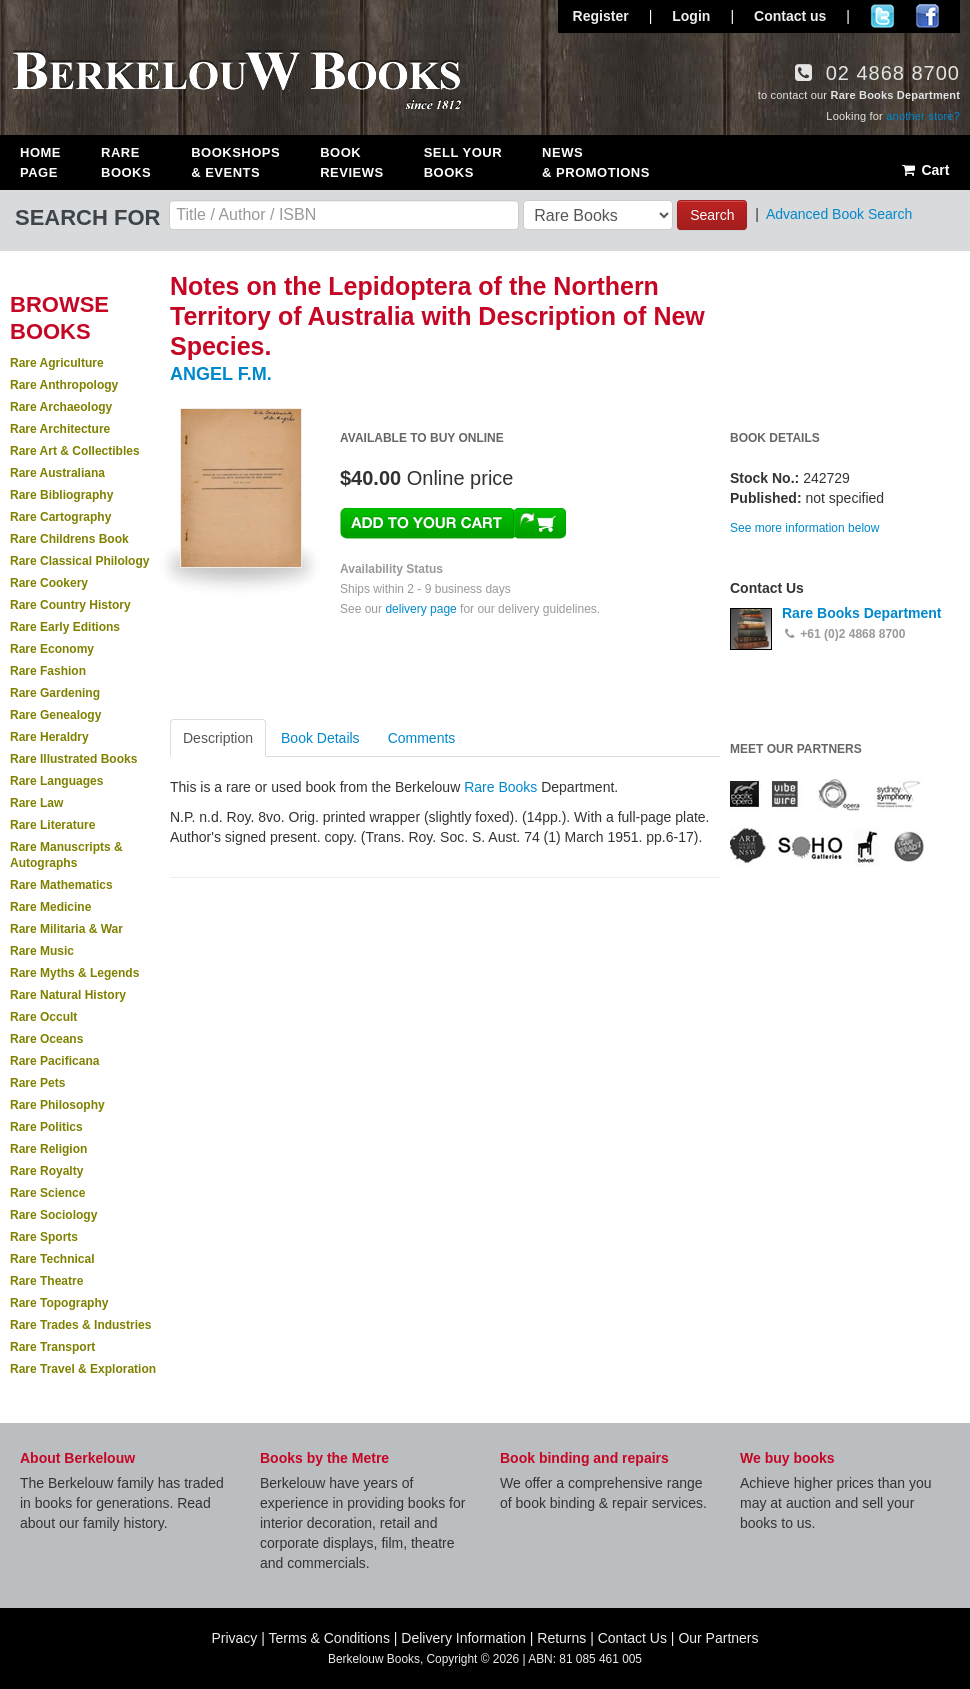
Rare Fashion (48, 671)
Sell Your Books (463, 162)
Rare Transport (52, 1347)
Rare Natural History (68, 995)
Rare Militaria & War (66, 929)
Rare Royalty (46, 1171)
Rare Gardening (55, 693)
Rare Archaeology (61, 407)
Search (712, 215)
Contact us (790, 16)
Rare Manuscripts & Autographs (66, 855)
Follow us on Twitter (882, 16)
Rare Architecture (60, 429)
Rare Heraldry (49, 737)
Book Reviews (351, 162)
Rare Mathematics (61, 885)
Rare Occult (43, 1017)
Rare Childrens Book (69, 539)
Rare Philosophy (57, 1105)
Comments (422, 738)
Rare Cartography (60, 517)
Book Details (320, 738)
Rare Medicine (50, 907)
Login (691, 16)
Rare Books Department (862, 613)
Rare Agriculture (57, 363)
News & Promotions (596, 162)
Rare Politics (46, 1127)
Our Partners (718, 1638)
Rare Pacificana (54, 1061)
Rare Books (126, 162)
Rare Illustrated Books (73, 759)
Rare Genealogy (55, 715)
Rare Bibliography (61, 495)
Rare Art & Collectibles (75, 451)
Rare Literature (52, 825)
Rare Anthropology (64, 385)
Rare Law (36, 803)
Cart (924, 170)
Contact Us (632, 1638)
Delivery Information (463, 1638)
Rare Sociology (53, 1215)
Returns (561, 1638)
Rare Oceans (46, 1039)
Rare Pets (37, 1083)
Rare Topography (59, 1303)
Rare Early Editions (65, 627)
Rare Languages (56, 781)
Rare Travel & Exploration (83, 1369)
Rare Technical (52, 1259)
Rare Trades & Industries (80, 1325)
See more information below (804, 528)
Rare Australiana (57, 473)
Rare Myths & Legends (74, 973)
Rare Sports (44, 1237)
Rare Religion (48, 1149)
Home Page (40, 162)
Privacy (234, 1638)
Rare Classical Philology (79, 561)
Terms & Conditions (329, 1638)
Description (218, 738)
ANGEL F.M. (221, 374)
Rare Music (42, 951)
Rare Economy (52, 649)
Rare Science (47, 1193)
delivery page (420, 609)
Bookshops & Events (235, 162)
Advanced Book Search (839, 214)
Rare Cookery (49, 583)
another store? (923, 116)
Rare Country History (70, 605)
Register (601, 16)
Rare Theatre (46, 1281)
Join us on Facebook (927, 16)
